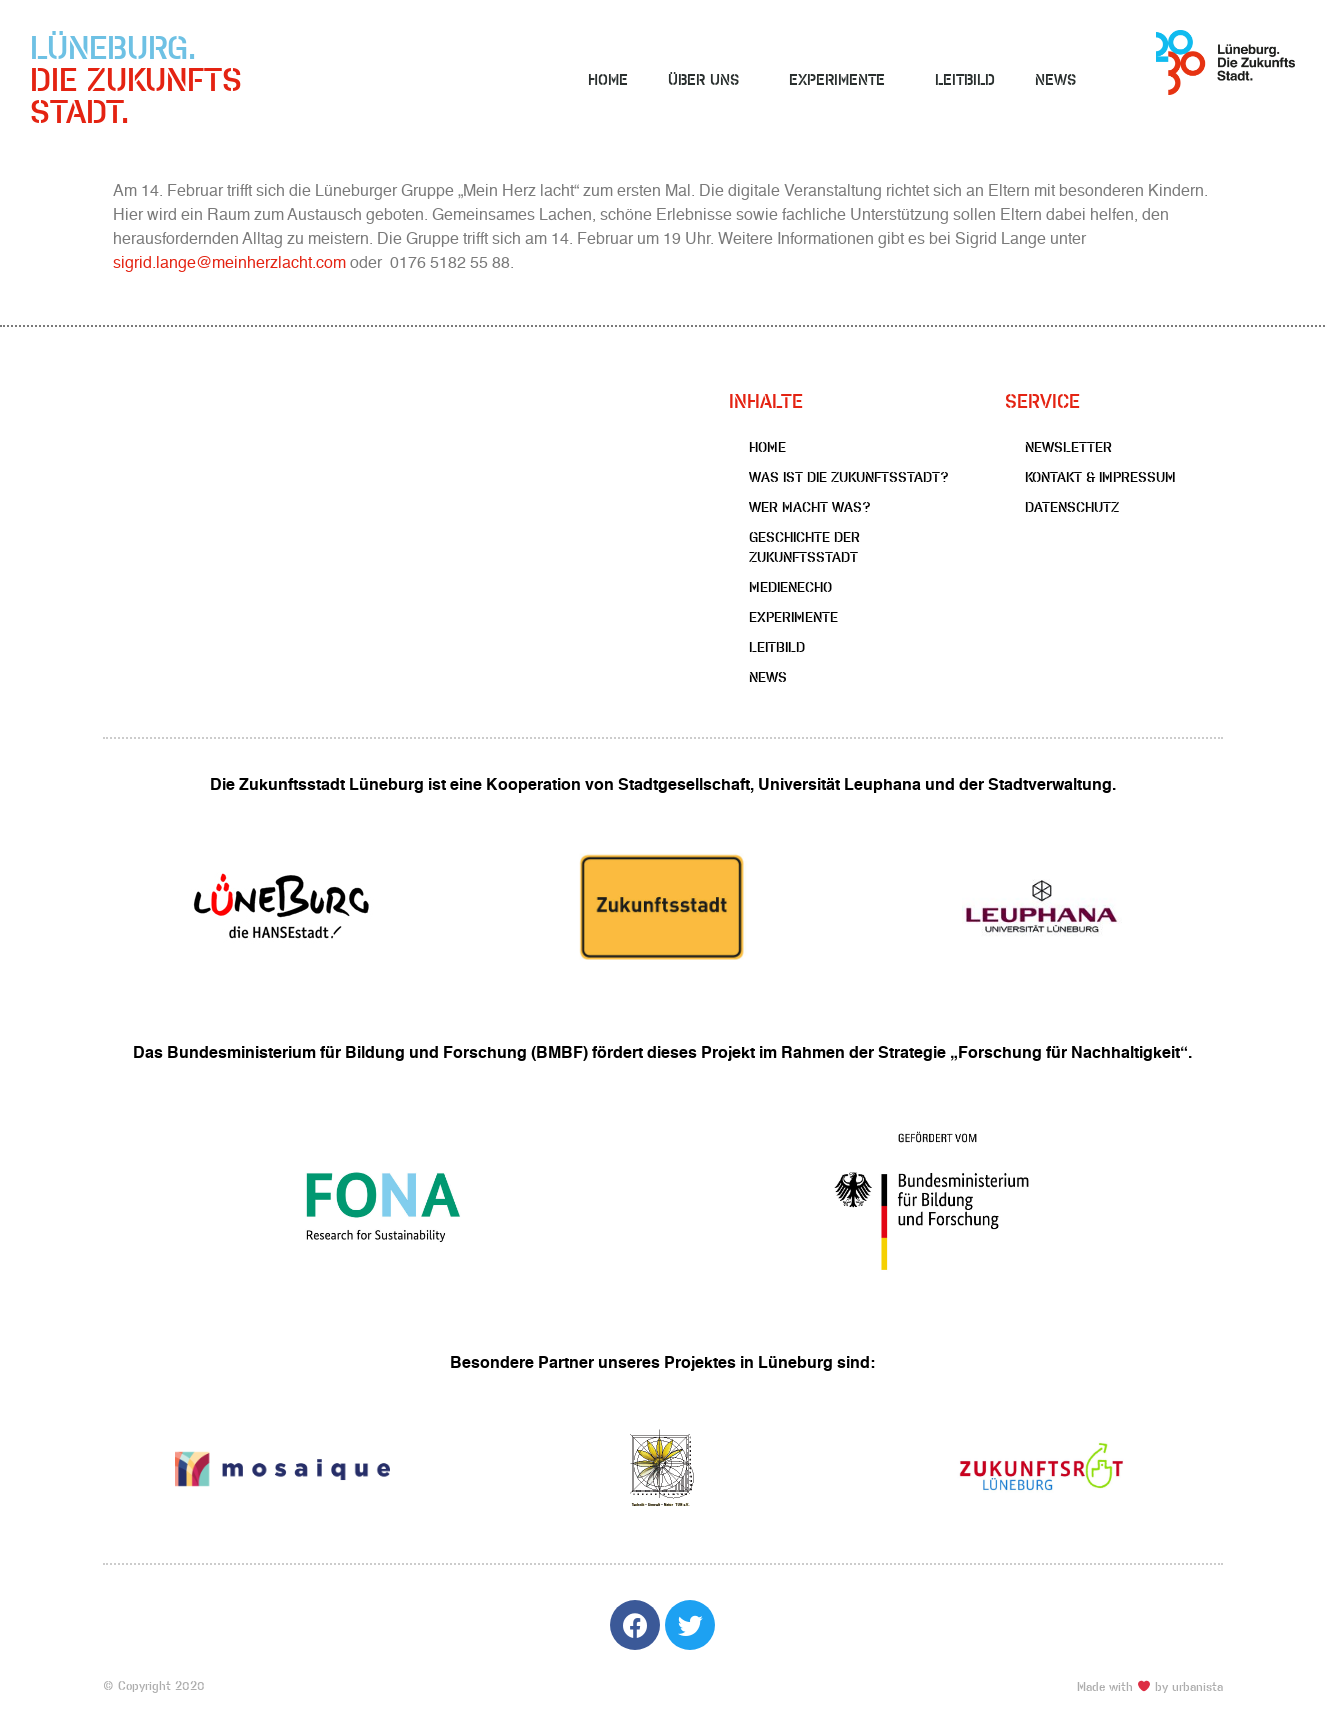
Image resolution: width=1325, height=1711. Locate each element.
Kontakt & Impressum (1100, 477)
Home (608, 79)
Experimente (842, 80)
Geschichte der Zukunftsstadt (804, 547)
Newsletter (1068, 447)
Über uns (708, 80)
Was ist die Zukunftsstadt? (849, 477)
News (1055, 79)
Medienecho (790, 587)
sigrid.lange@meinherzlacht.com (229, 264)
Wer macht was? (810, 507)
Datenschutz (1072, 507)
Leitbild (965, 79)
